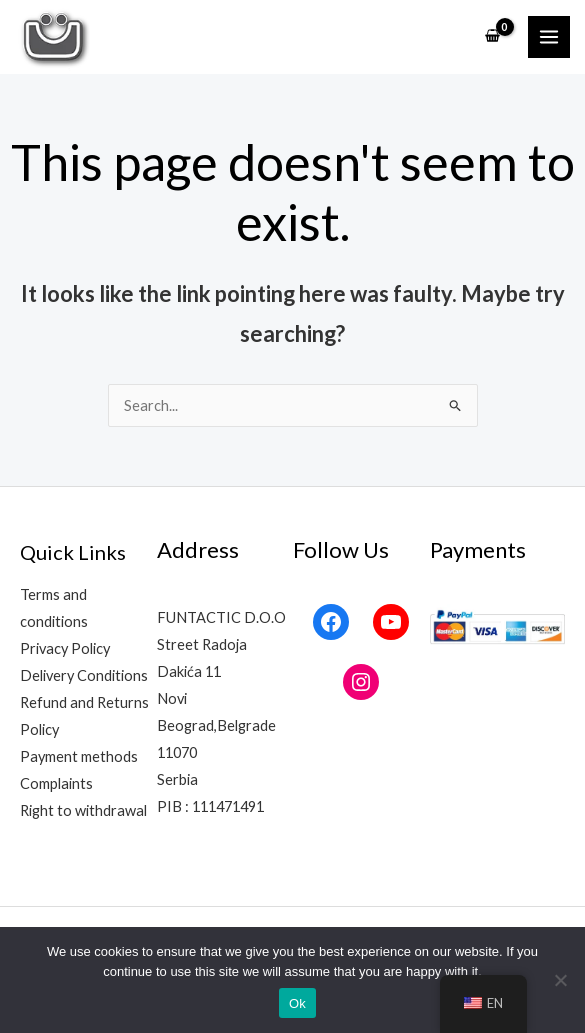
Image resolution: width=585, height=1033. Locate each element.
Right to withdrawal (83, 810)
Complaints (56, 783)
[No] (560, 980)
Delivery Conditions (84, 675)
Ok (297, 1003)
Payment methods (79, 756)
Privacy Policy (65, 648)
